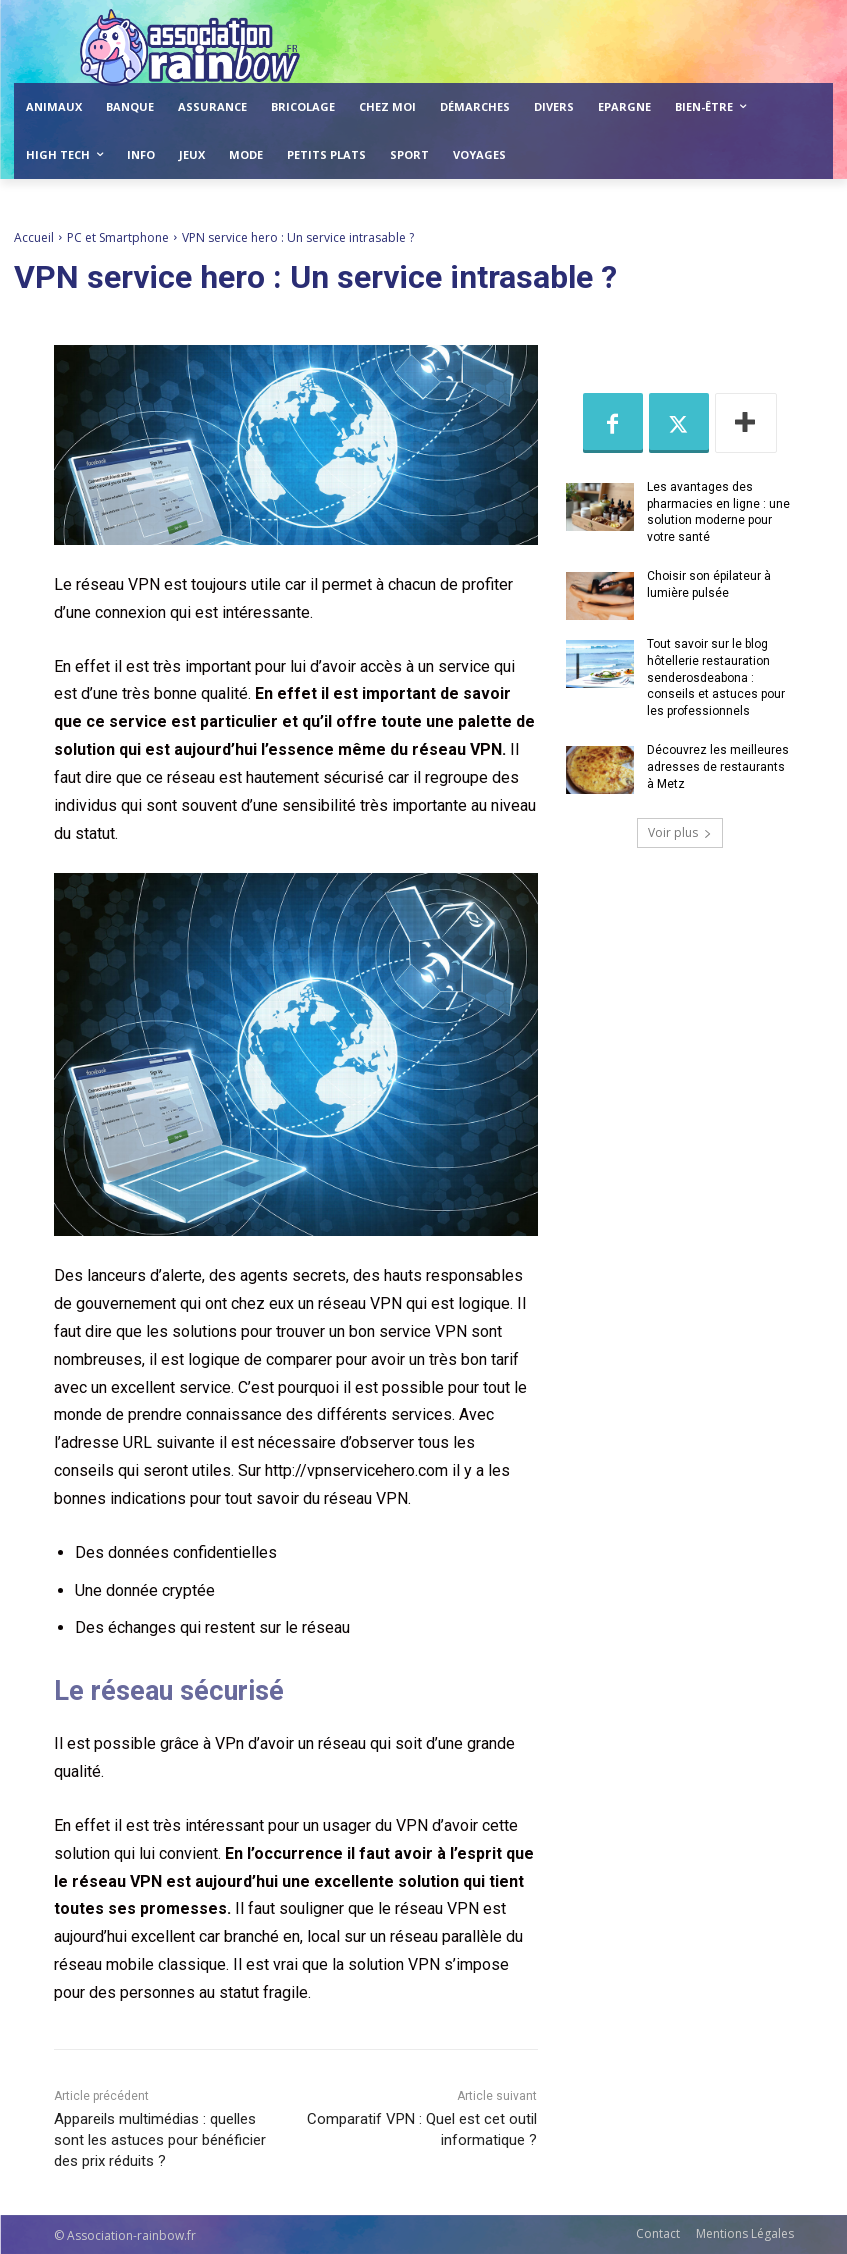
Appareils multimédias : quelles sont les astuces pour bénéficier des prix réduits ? (160, 2140)
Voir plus (680, 832)
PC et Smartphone (118, 237)
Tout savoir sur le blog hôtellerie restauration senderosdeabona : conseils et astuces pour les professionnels (716, 677)
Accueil (34, 237)
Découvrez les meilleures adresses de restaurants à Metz (718, 767)
